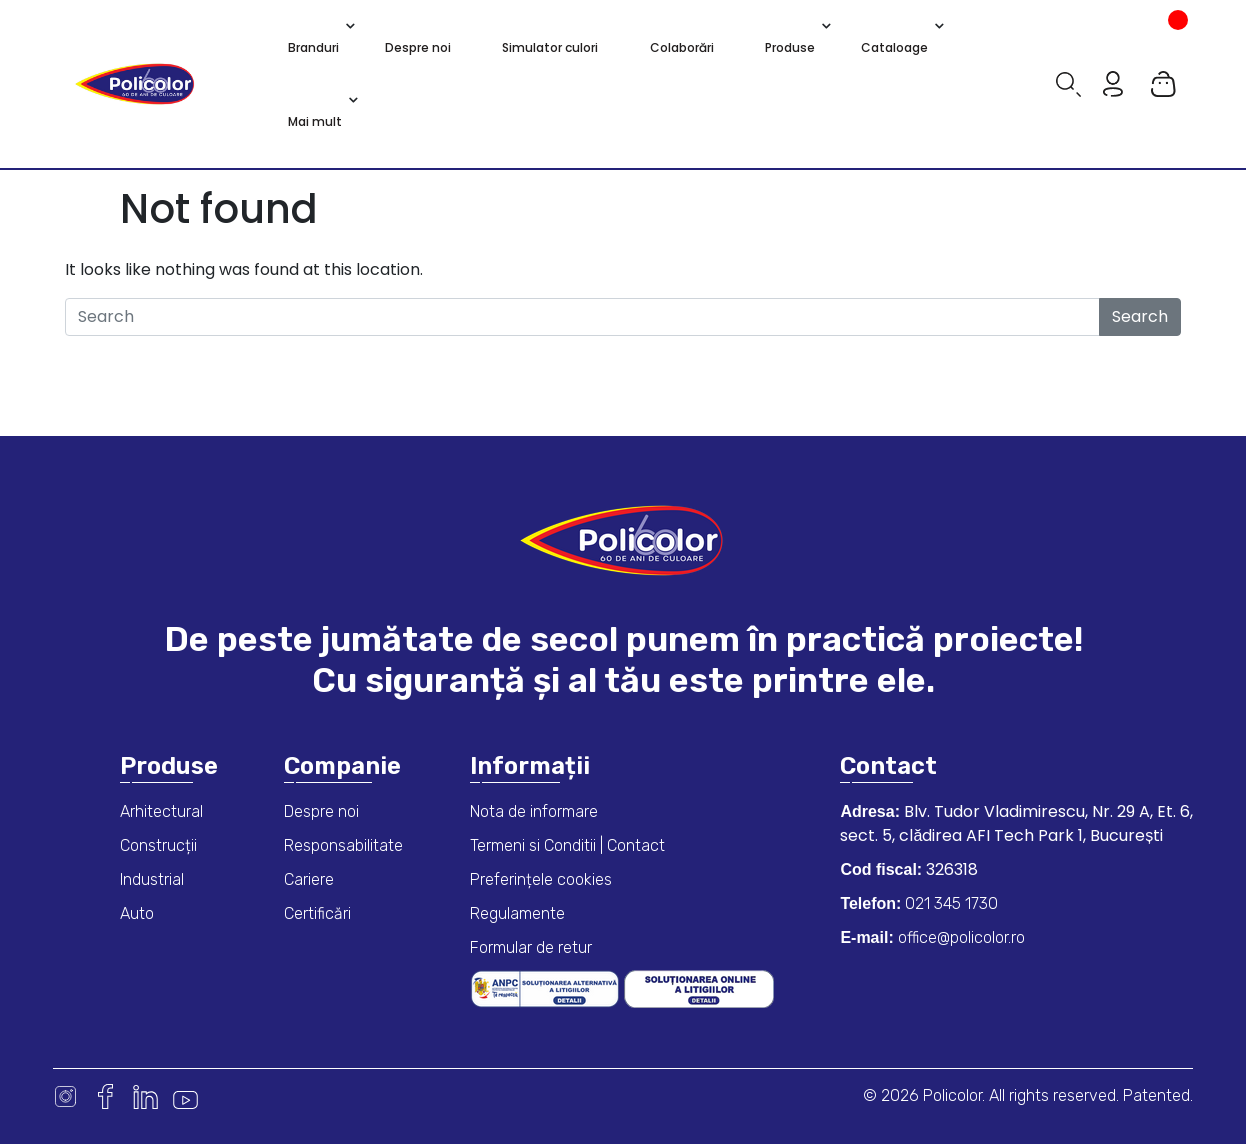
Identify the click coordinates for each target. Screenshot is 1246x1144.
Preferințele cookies (541, 879)
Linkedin (145, 1096)
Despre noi (321, 811)
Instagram (65, 1096)
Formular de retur (531, 947)
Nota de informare (534, 811)
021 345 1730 (949, 903)
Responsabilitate (343, 845)
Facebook (105, 1096)
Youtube (185, 1096)
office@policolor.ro (959, 937)
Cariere (309, 879)
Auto (137, 913)
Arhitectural (161, 811)
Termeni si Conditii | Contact (567, 845)
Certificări (317, 913)
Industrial (152, 879)
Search (1140, 316)
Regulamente (517, 913)
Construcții (158, 845)
